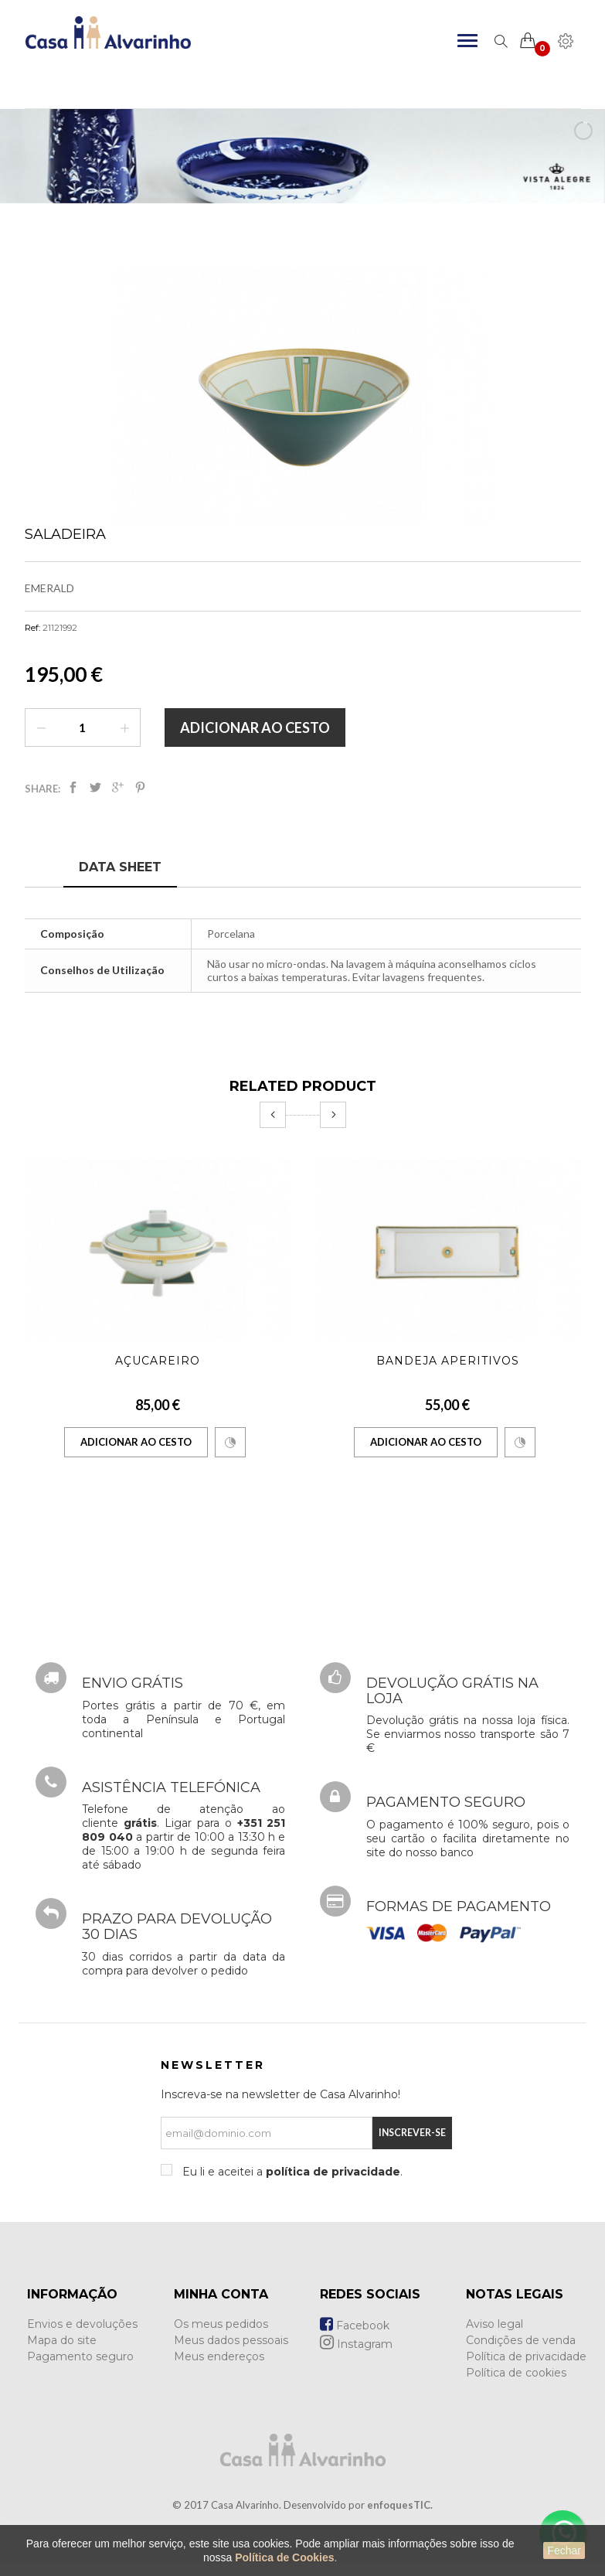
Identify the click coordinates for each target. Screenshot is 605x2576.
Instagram (356, 2344)
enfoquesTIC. (400, 2505)
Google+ (118, 787)
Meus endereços (219, 2356)
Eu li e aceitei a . (291, 2172)
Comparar (230, 1442)
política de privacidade (333, 2172)
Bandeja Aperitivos (447, 1361)
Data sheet (120, 867)
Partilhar (73, 787)
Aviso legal (494, 2324)
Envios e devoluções (82, 2324)
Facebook (354, 2325)
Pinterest (140, 787)
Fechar (564, 2550)
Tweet (95, 787)
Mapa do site (62, 2340)
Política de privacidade (526, 2356)
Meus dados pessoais (231, 2340)
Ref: (32, 627)
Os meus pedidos (221, 2324)
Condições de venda (521, 2340)
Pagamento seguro (80, 2356)
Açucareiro (157, 1361)
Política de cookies (516, 2373)
